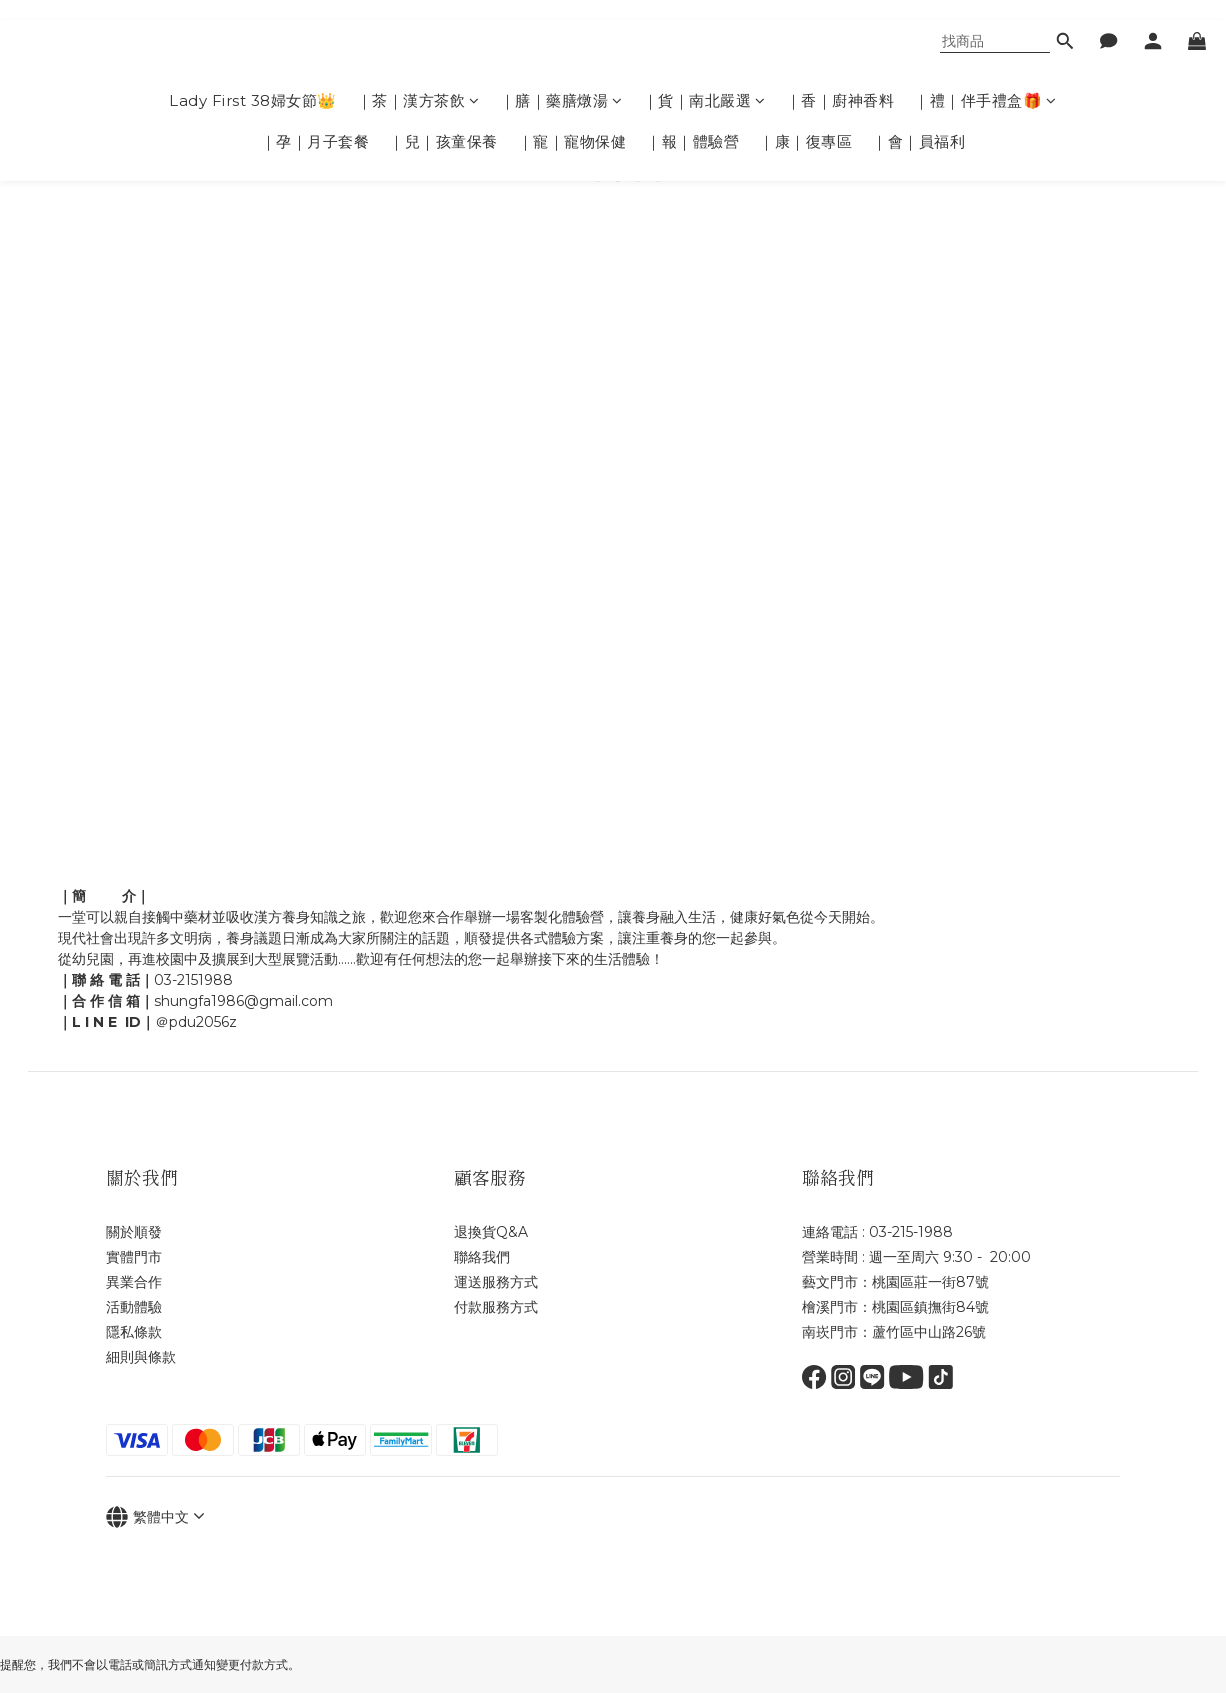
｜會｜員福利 (918, 141)
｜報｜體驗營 (692, 141)
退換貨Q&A (491, 1232)
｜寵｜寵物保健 (572, 141)
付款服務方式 (498, 1307)
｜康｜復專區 (805, 141)
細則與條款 (141, 1357)
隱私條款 (134, 1332)
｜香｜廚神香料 (840, 100)
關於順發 (134, 1232)
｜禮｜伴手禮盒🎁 (985, 100)
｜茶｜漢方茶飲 (418, 100)
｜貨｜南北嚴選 (704, 100)
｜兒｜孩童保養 (443, 141)
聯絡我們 (482, 1257)
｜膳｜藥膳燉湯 (561, 100)
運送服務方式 (496, 1282)
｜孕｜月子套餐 (315, 141)
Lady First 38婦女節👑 (253, 100)
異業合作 (134, 1282)
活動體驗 (134, 1307)
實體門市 (134, 1257)
